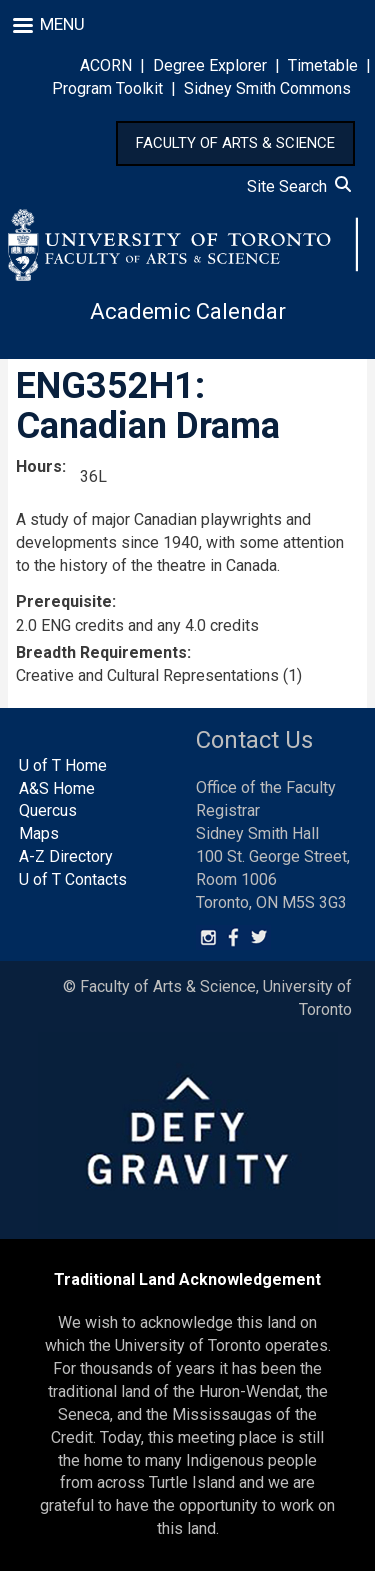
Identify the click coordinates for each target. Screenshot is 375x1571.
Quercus (48, 810)
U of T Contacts (73, 879)
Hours (39, 466)
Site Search (299, 186)
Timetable (323, 65)
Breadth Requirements (101, 652)
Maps (39, 833)
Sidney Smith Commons (267, 88)
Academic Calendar (188, 311)
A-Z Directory (66, 856)
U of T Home (63, 765)
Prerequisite (64, 601)
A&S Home (57, 788)
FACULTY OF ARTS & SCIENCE (235, 143)
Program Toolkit (107, 88)
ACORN (106, 65)
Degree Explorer (210, 65)
